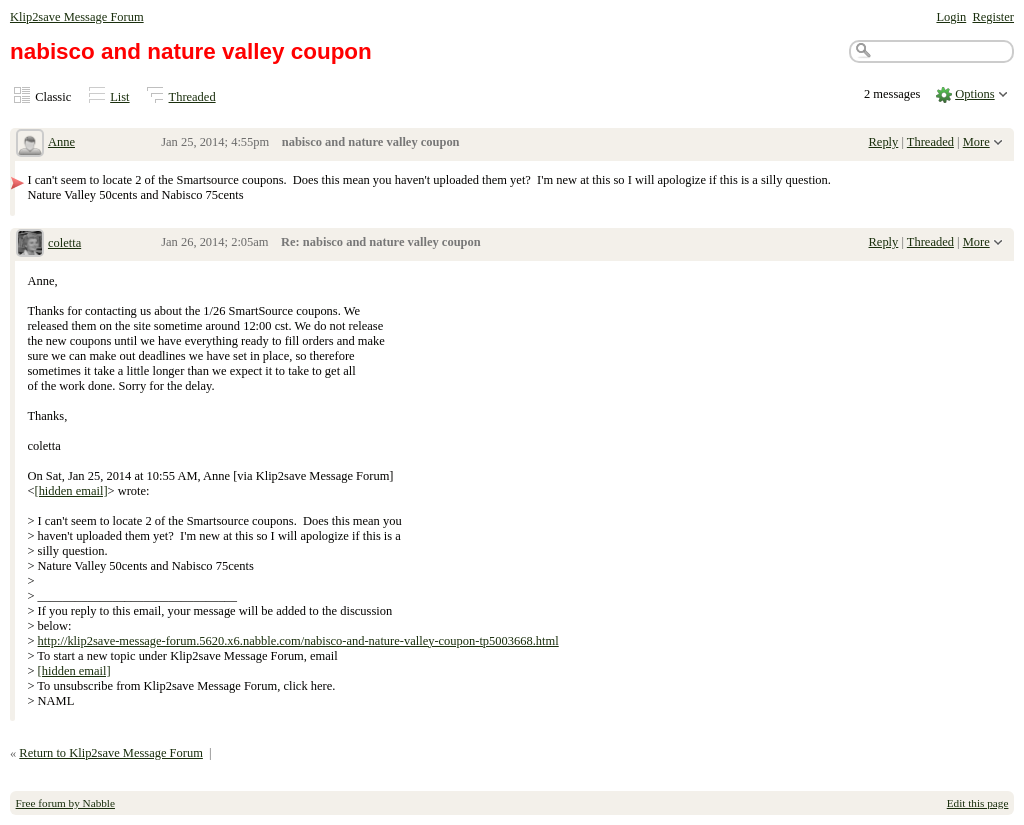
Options (975, 94)
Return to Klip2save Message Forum (111, 753)
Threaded (192, 97)
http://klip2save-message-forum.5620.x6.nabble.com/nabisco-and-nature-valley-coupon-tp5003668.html (298, 641)
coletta (64, 243)
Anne (61, 142)
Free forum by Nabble (65, 803)
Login (951, 17)
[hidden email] (70, 491)
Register (993, 17)
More (976, 142)
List (119, 97)
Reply (884, 142)
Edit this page (978, 803)
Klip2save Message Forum (77, 17)
